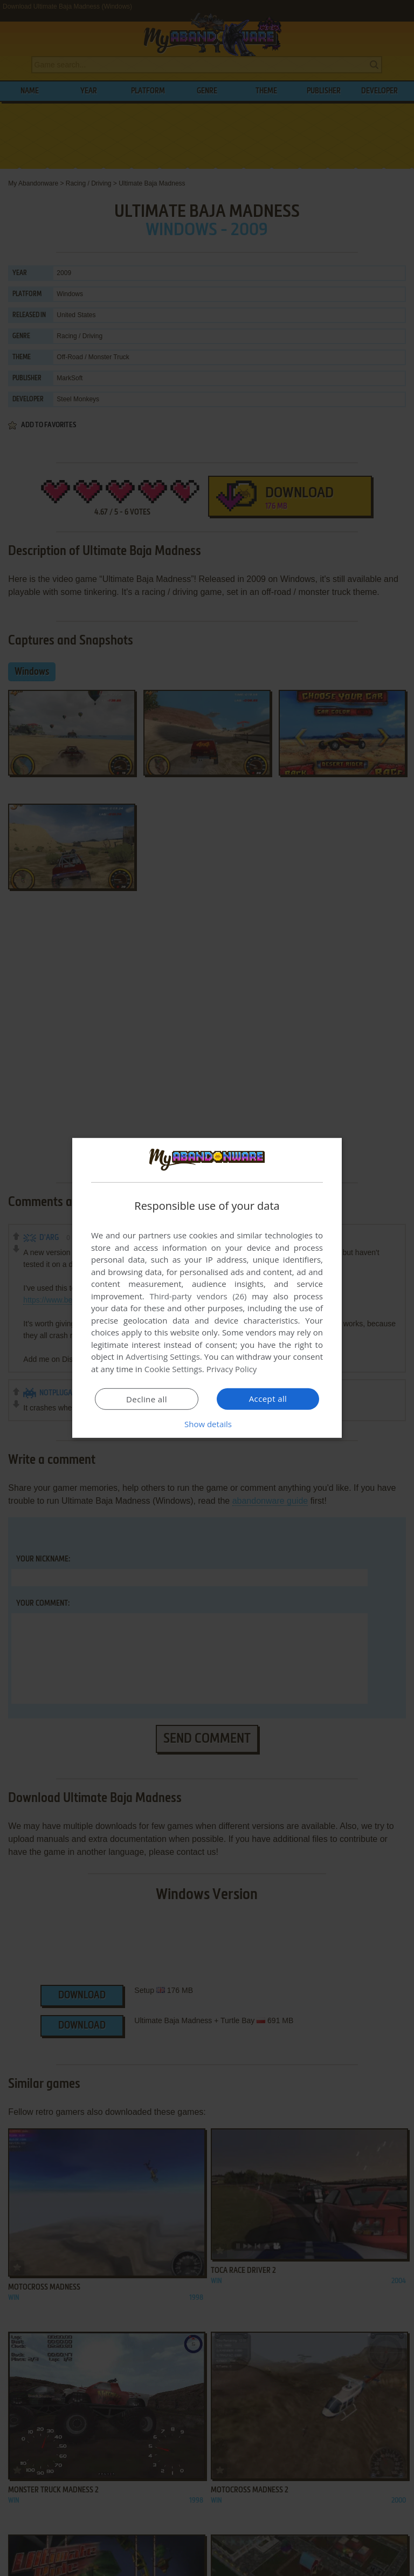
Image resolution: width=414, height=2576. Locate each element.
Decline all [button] (146, 1399)
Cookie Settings (173, 1369)
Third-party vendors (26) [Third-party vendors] (197, 1296)
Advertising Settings (163, 1356)
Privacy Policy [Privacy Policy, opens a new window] (231, 1369)
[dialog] (207, 1288)
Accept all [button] (268, 1398)
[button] (207, 1424)
